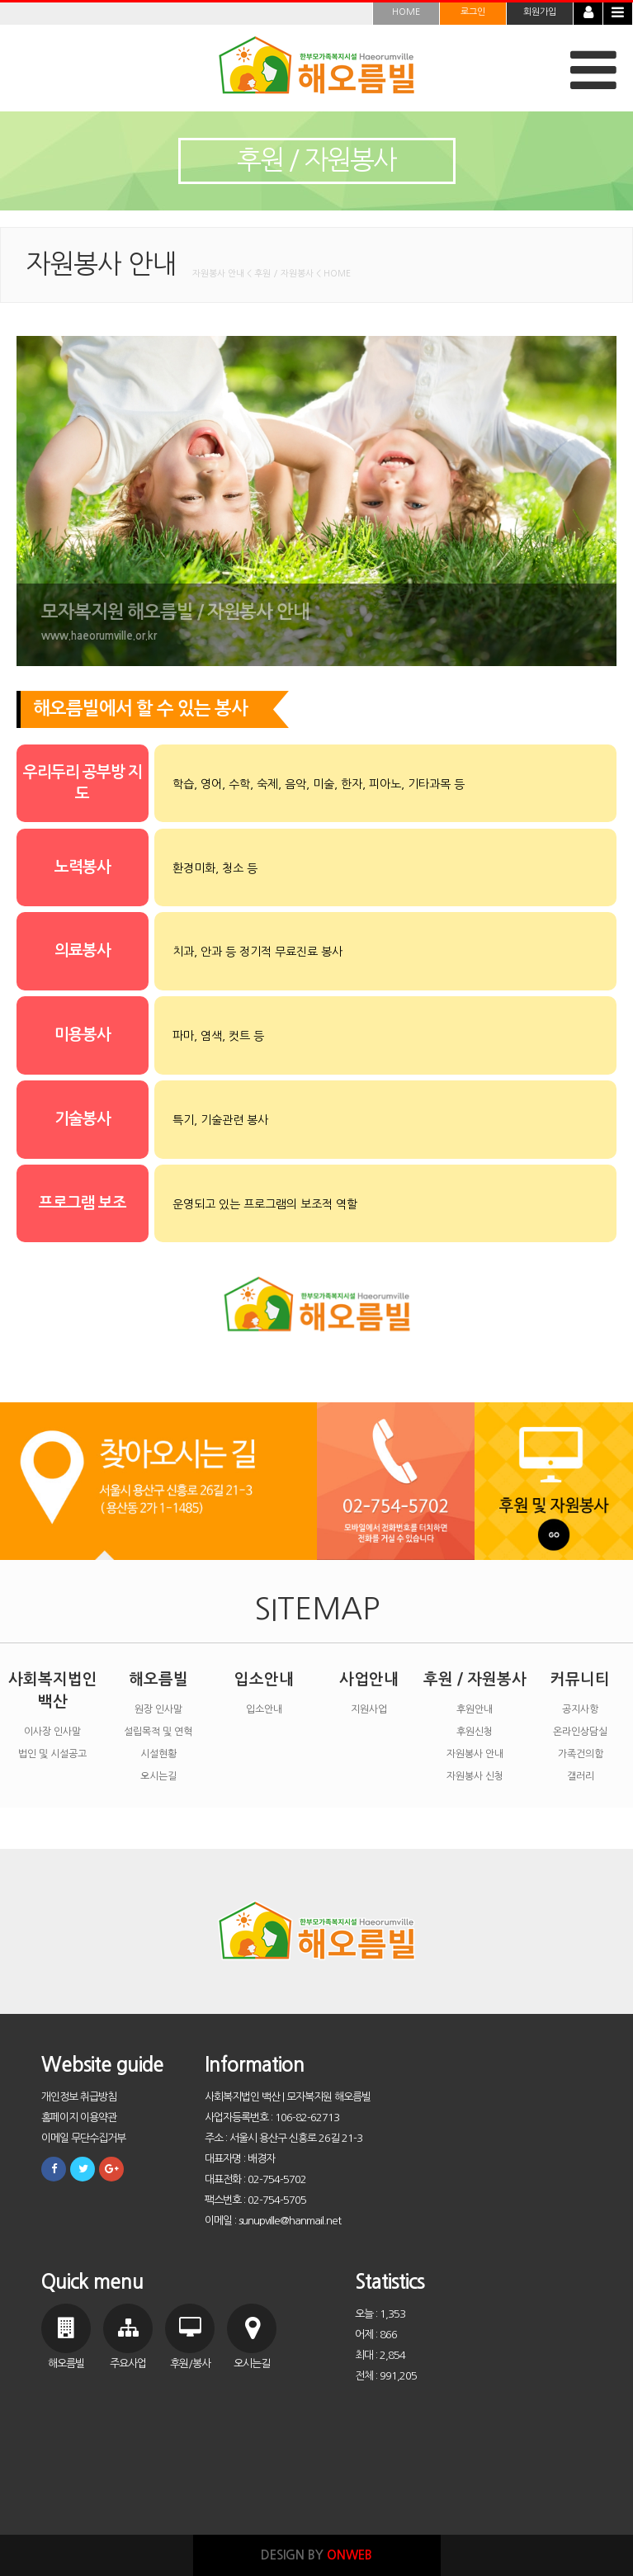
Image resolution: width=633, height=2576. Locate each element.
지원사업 (369, 1709)
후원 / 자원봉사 (475, 1679)
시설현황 (158, 1754)
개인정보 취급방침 (78, 2097)
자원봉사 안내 (474, 1754)
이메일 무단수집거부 (83, 2138)
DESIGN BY (316, 2555)
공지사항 (580, 1709)
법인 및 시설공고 (52, 1754)
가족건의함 (580, 1754)
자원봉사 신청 (474, 1776)
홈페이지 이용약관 (78, 2117)
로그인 (473, 12)
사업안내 (369, 1679)
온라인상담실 (580, 1732)
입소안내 (264, 1679)
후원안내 (474, 1709)
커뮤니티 (580, 1679)
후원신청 (474, 1732)
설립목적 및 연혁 (158, 1732)
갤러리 (580, 1776)
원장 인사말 (158, 1709)
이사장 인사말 (52, 1732)
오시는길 (158, 1776)
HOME (406, 12)
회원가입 (539, 12)
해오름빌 (158, 1679)
